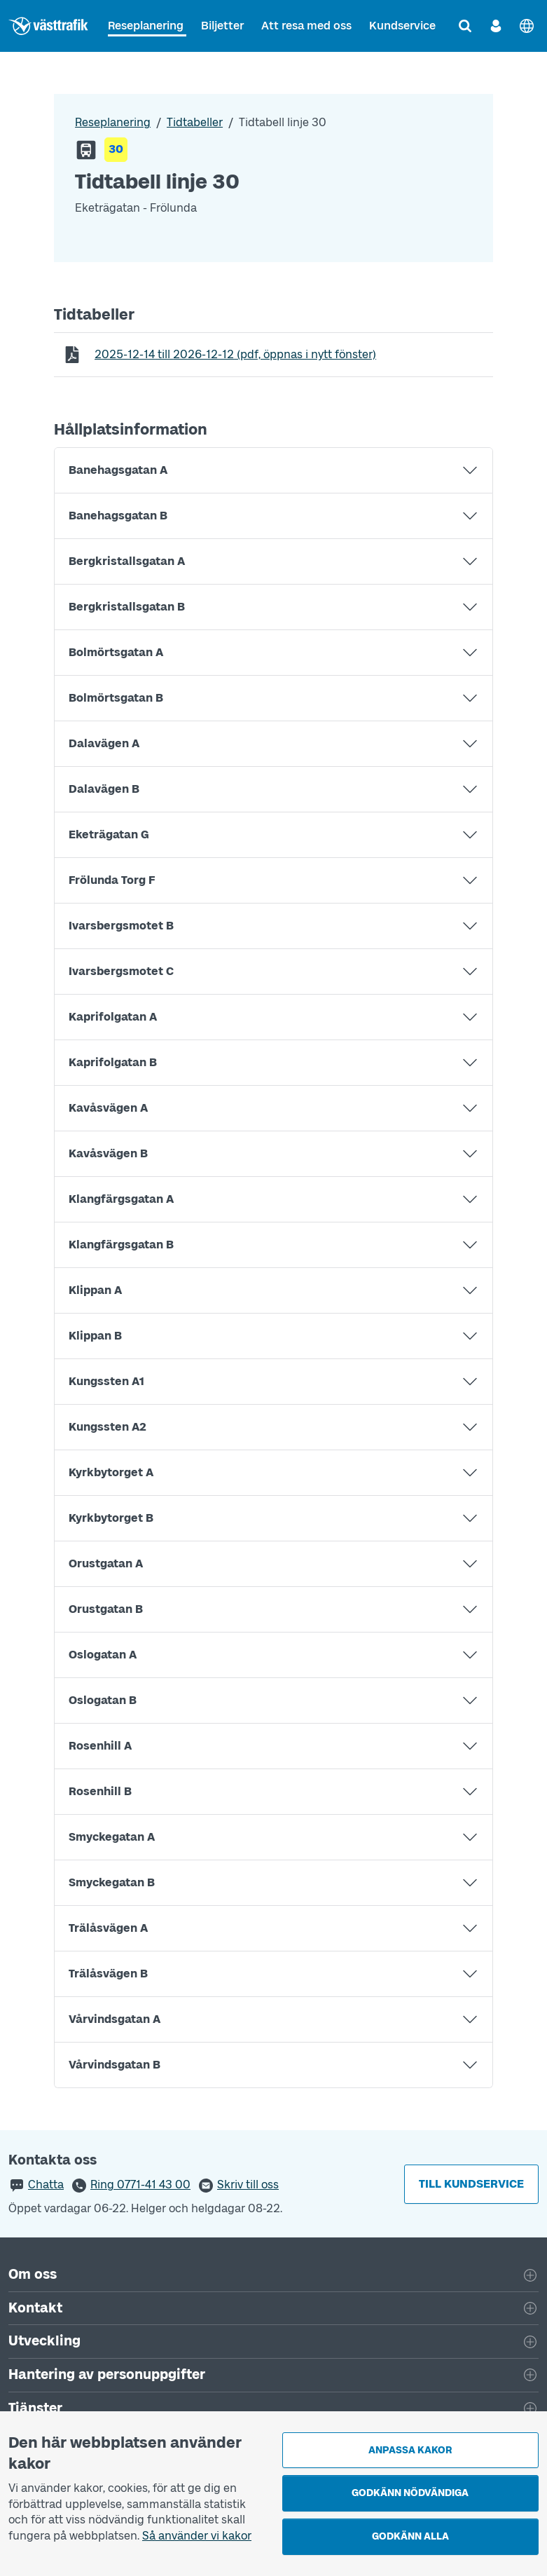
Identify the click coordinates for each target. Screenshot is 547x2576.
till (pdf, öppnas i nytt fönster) (235, 354)
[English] (527, 26)
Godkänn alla (410, 2536)
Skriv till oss (248, 2184)
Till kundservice (471, 2183)
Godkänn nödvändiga (410, 2493)
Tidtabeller (195, 122)
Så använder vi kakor (196, 2535)
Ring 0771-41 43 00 (140, 2184)
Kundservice (402, 25)
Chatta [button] (46, 2184)
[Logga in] (496, 26)
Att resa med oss (306, 25)
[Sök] (465, 26)
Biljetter (222, 25)
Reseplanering (146, 25)
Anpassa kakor (410, 2450)
